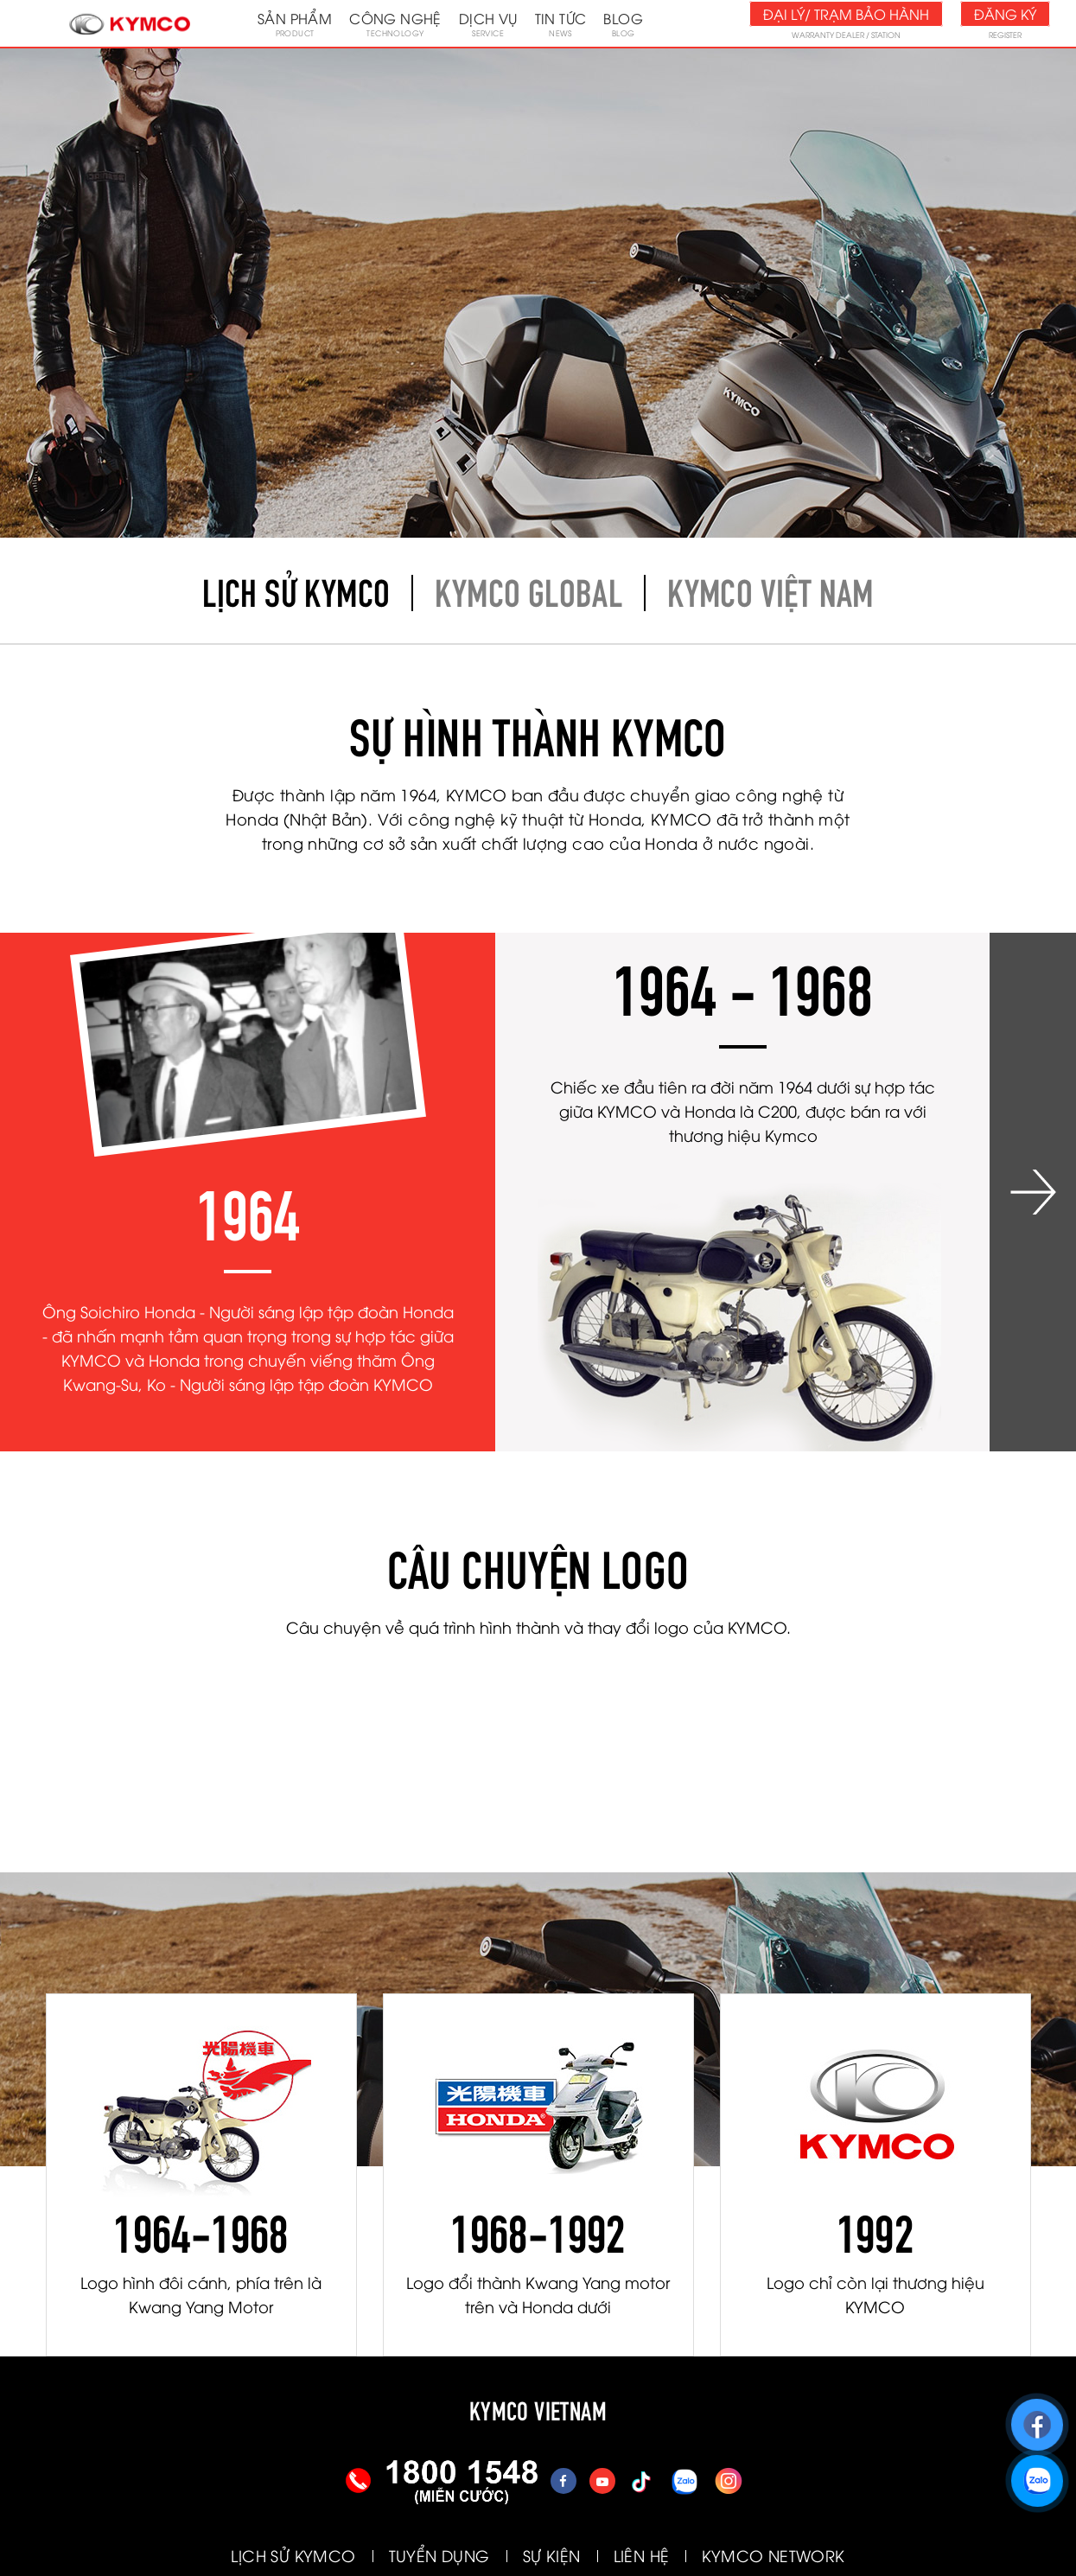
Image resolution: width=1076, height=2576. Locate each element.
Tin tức (561, 23)
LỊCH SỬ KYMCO (293, 2555)
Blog (623, 23)
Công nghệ (395, 23)
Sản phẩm (295, 23)
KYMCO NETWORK (773, 2555)
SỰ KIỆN (552, 2555)
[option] (247, 1192)
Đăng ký (1005, 13)
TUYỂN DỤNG (439, 2555)
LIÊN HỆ (642, 2555)
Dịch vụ (488, 23)
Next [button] (1033, 1192)
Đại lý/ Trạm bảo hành (846, 13)
